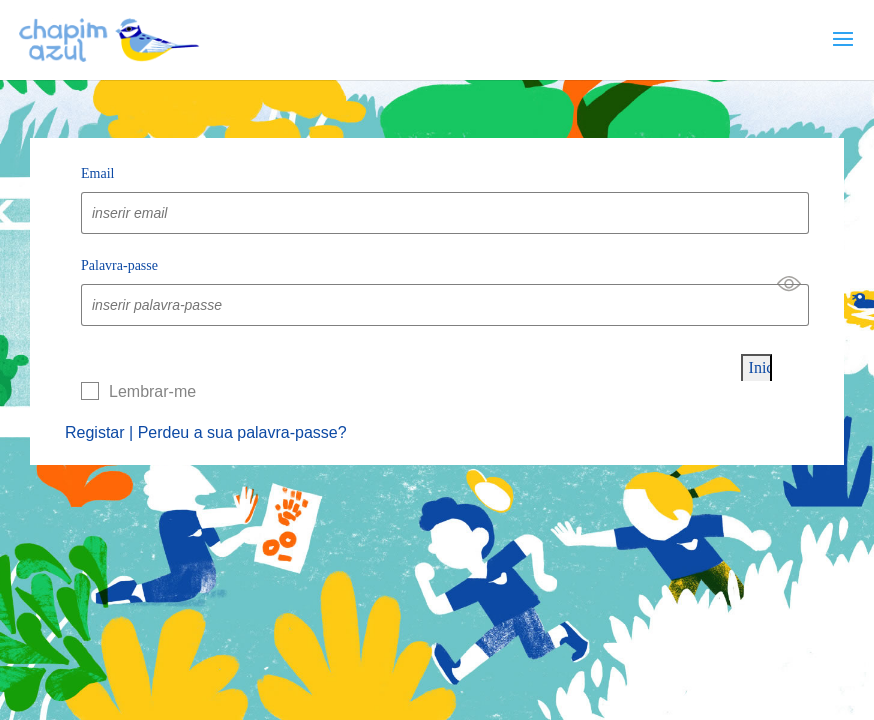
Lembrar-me (152, 391)
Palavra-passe (119, 265)
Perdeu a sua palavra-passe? (242, 432)
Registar (95, 432)
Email (97, 173)
